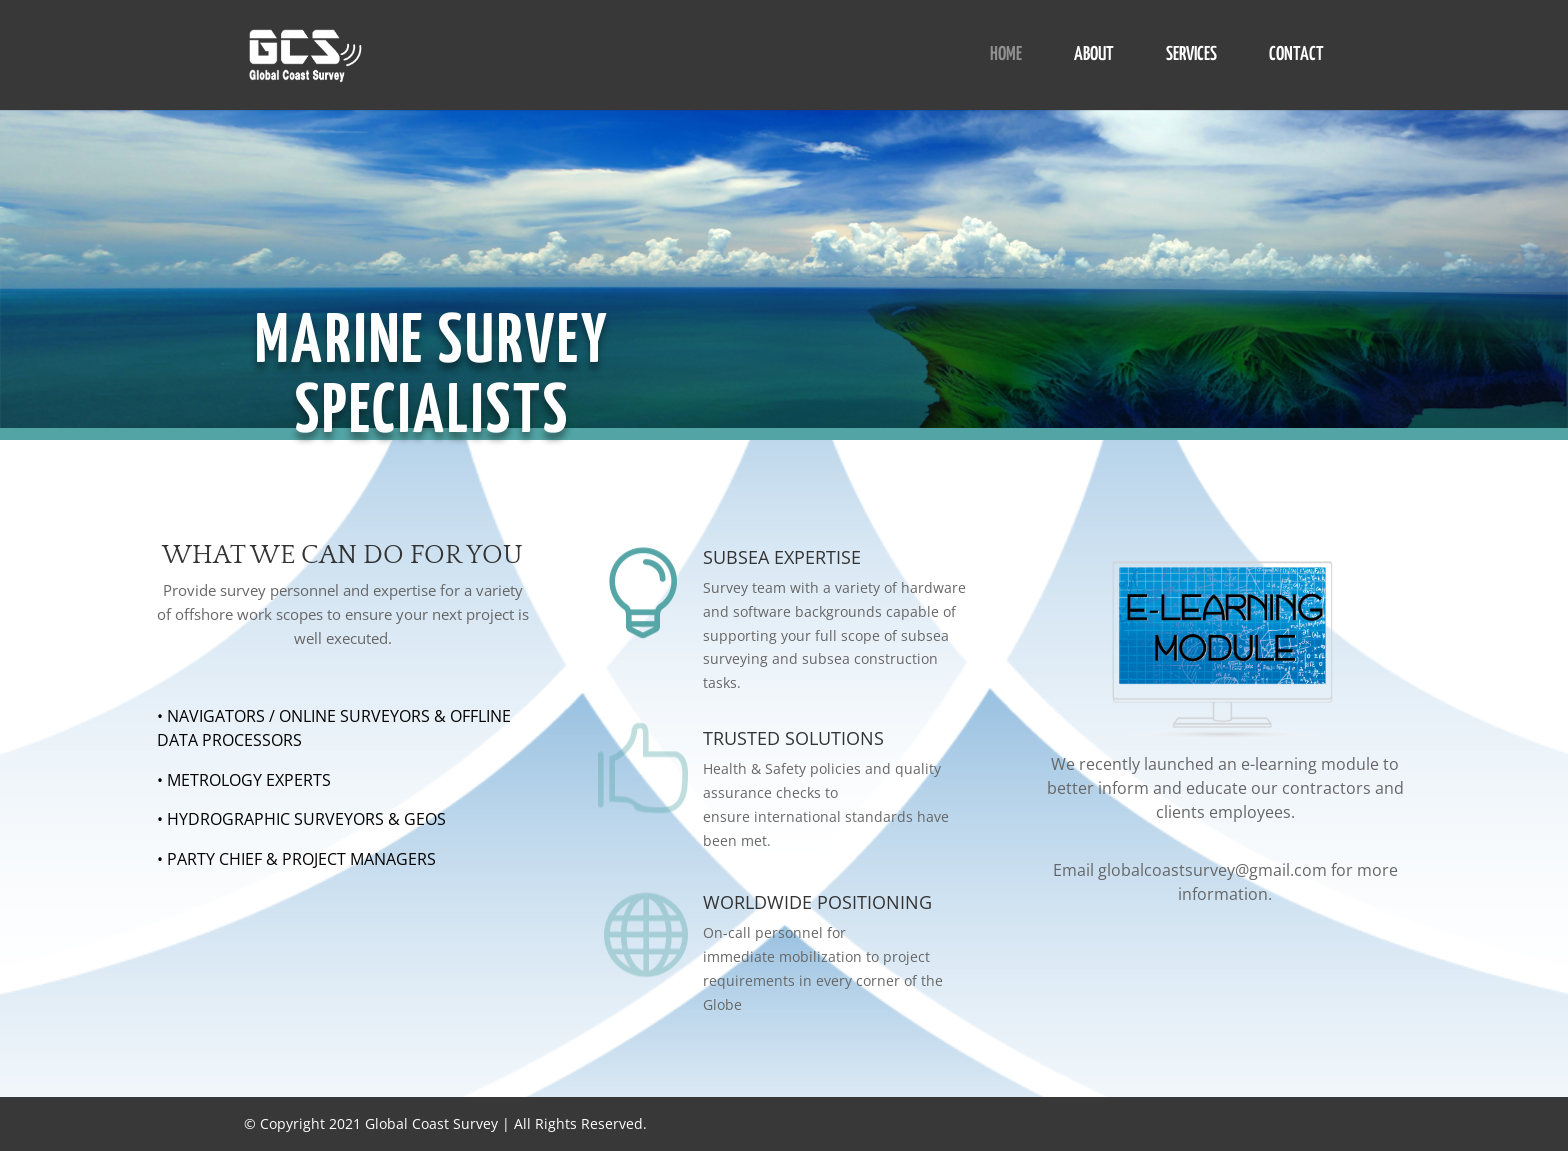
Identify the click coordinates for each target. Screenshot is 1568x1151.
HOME (1006, 56)
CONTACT (1296, 56)
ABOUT (1094, 56)
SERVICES (1191, 56)
